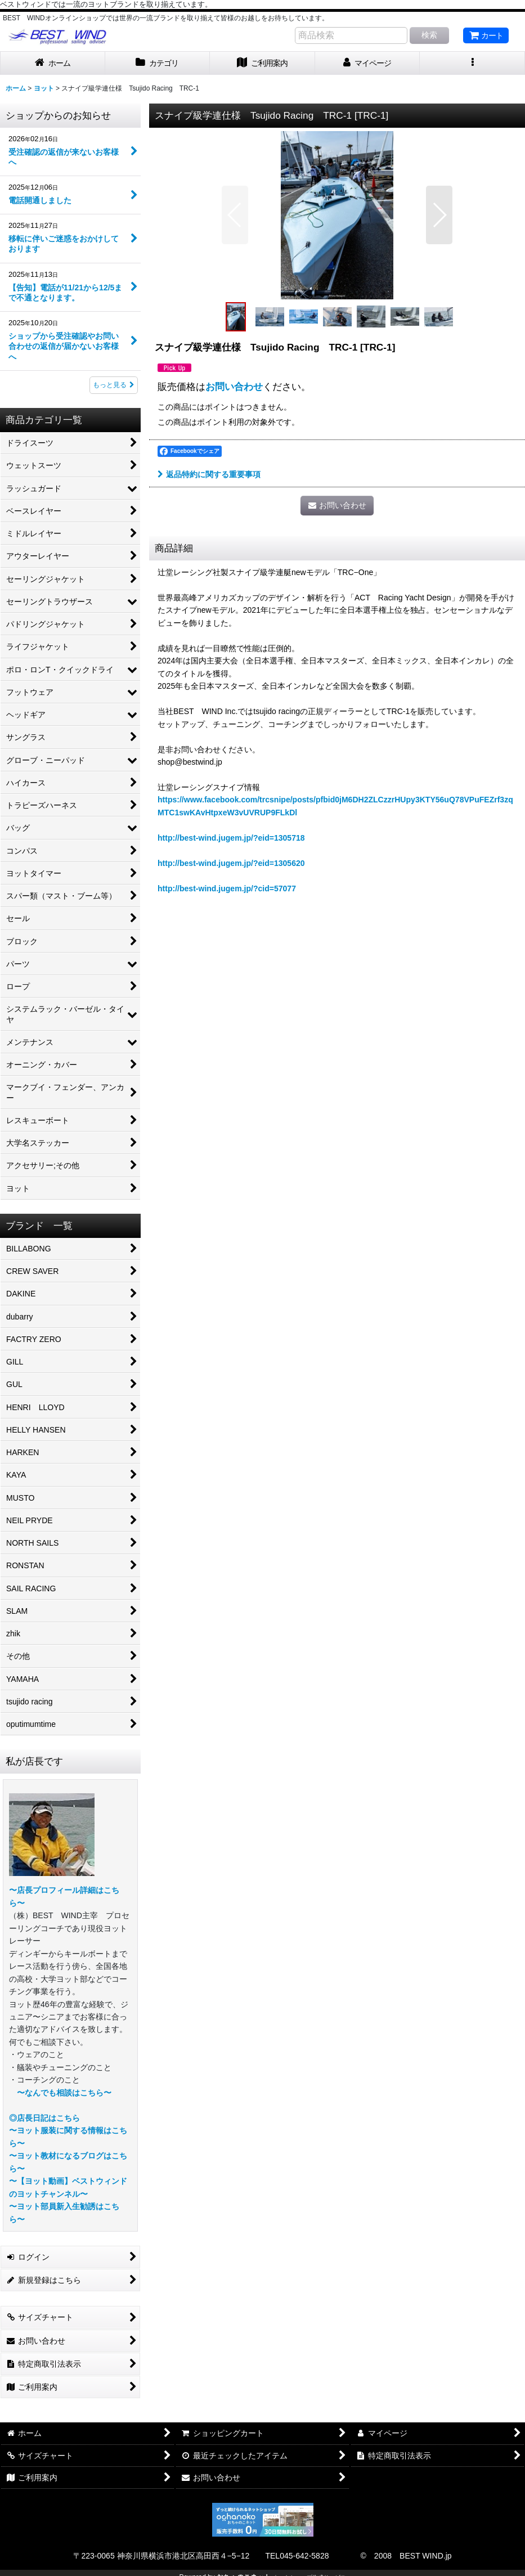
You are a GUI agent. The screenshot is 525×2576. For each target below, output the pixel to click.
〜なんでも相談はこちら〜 (64, 2092)
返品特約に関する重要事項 (209, 474)
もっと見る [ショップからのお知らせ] (113, 385)
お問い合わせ (234, 386)
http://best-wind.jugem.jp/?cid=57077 (227, 888)
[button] (472, 63)
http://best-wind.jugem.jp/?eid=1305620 (231, 863)
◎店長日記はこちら (44, 2117)
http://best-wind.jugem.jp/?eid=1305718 (231, 837)
